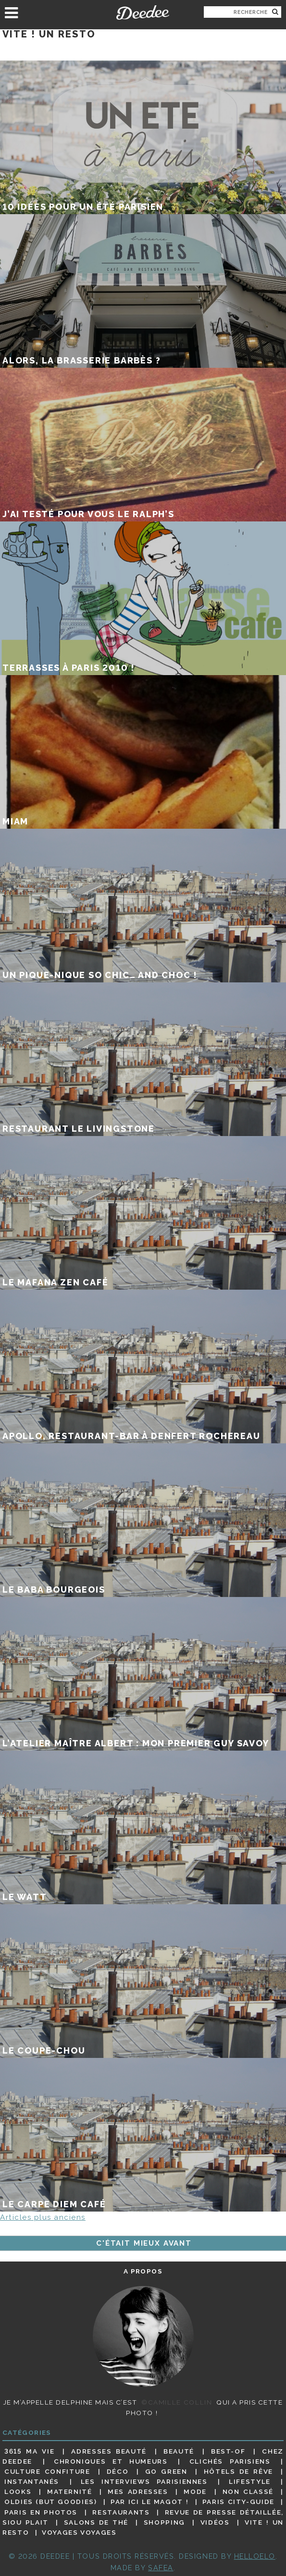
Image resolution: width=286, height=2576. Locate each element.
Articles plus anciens (43, 2217)
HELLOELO (254, 2556)
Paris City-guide (238, 2501)
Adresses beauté (109, 2451)
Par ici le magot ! (149, 2501)
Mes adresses (138, 2491)
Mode (195, 2491)
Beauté (178, 2451)
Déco (118, 2471)
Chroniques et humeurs (111, 2461)
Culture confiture (47, 2471)
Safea (161, 2568)
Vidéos (215, 2522)
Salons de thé (96, 2522)
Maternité (69, 2491)
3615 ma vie (29, 2451)
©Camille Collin (176, 2402)
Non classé (248, 2491)
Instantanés (31, 2481)
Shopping (164, 2522)
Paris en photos (40, 2512)
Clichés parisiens (230, 2461)
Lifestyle (250, 2481)
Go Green (166, 2471)
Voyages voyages (79, 2532)
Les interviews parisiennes (144, 2481)
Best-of (228, 2451)
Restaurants (120, 2512)
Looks (17, 2491)
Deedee (143, 12)
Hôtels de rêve (238, 2471)
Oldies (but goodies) (50, 2501)
